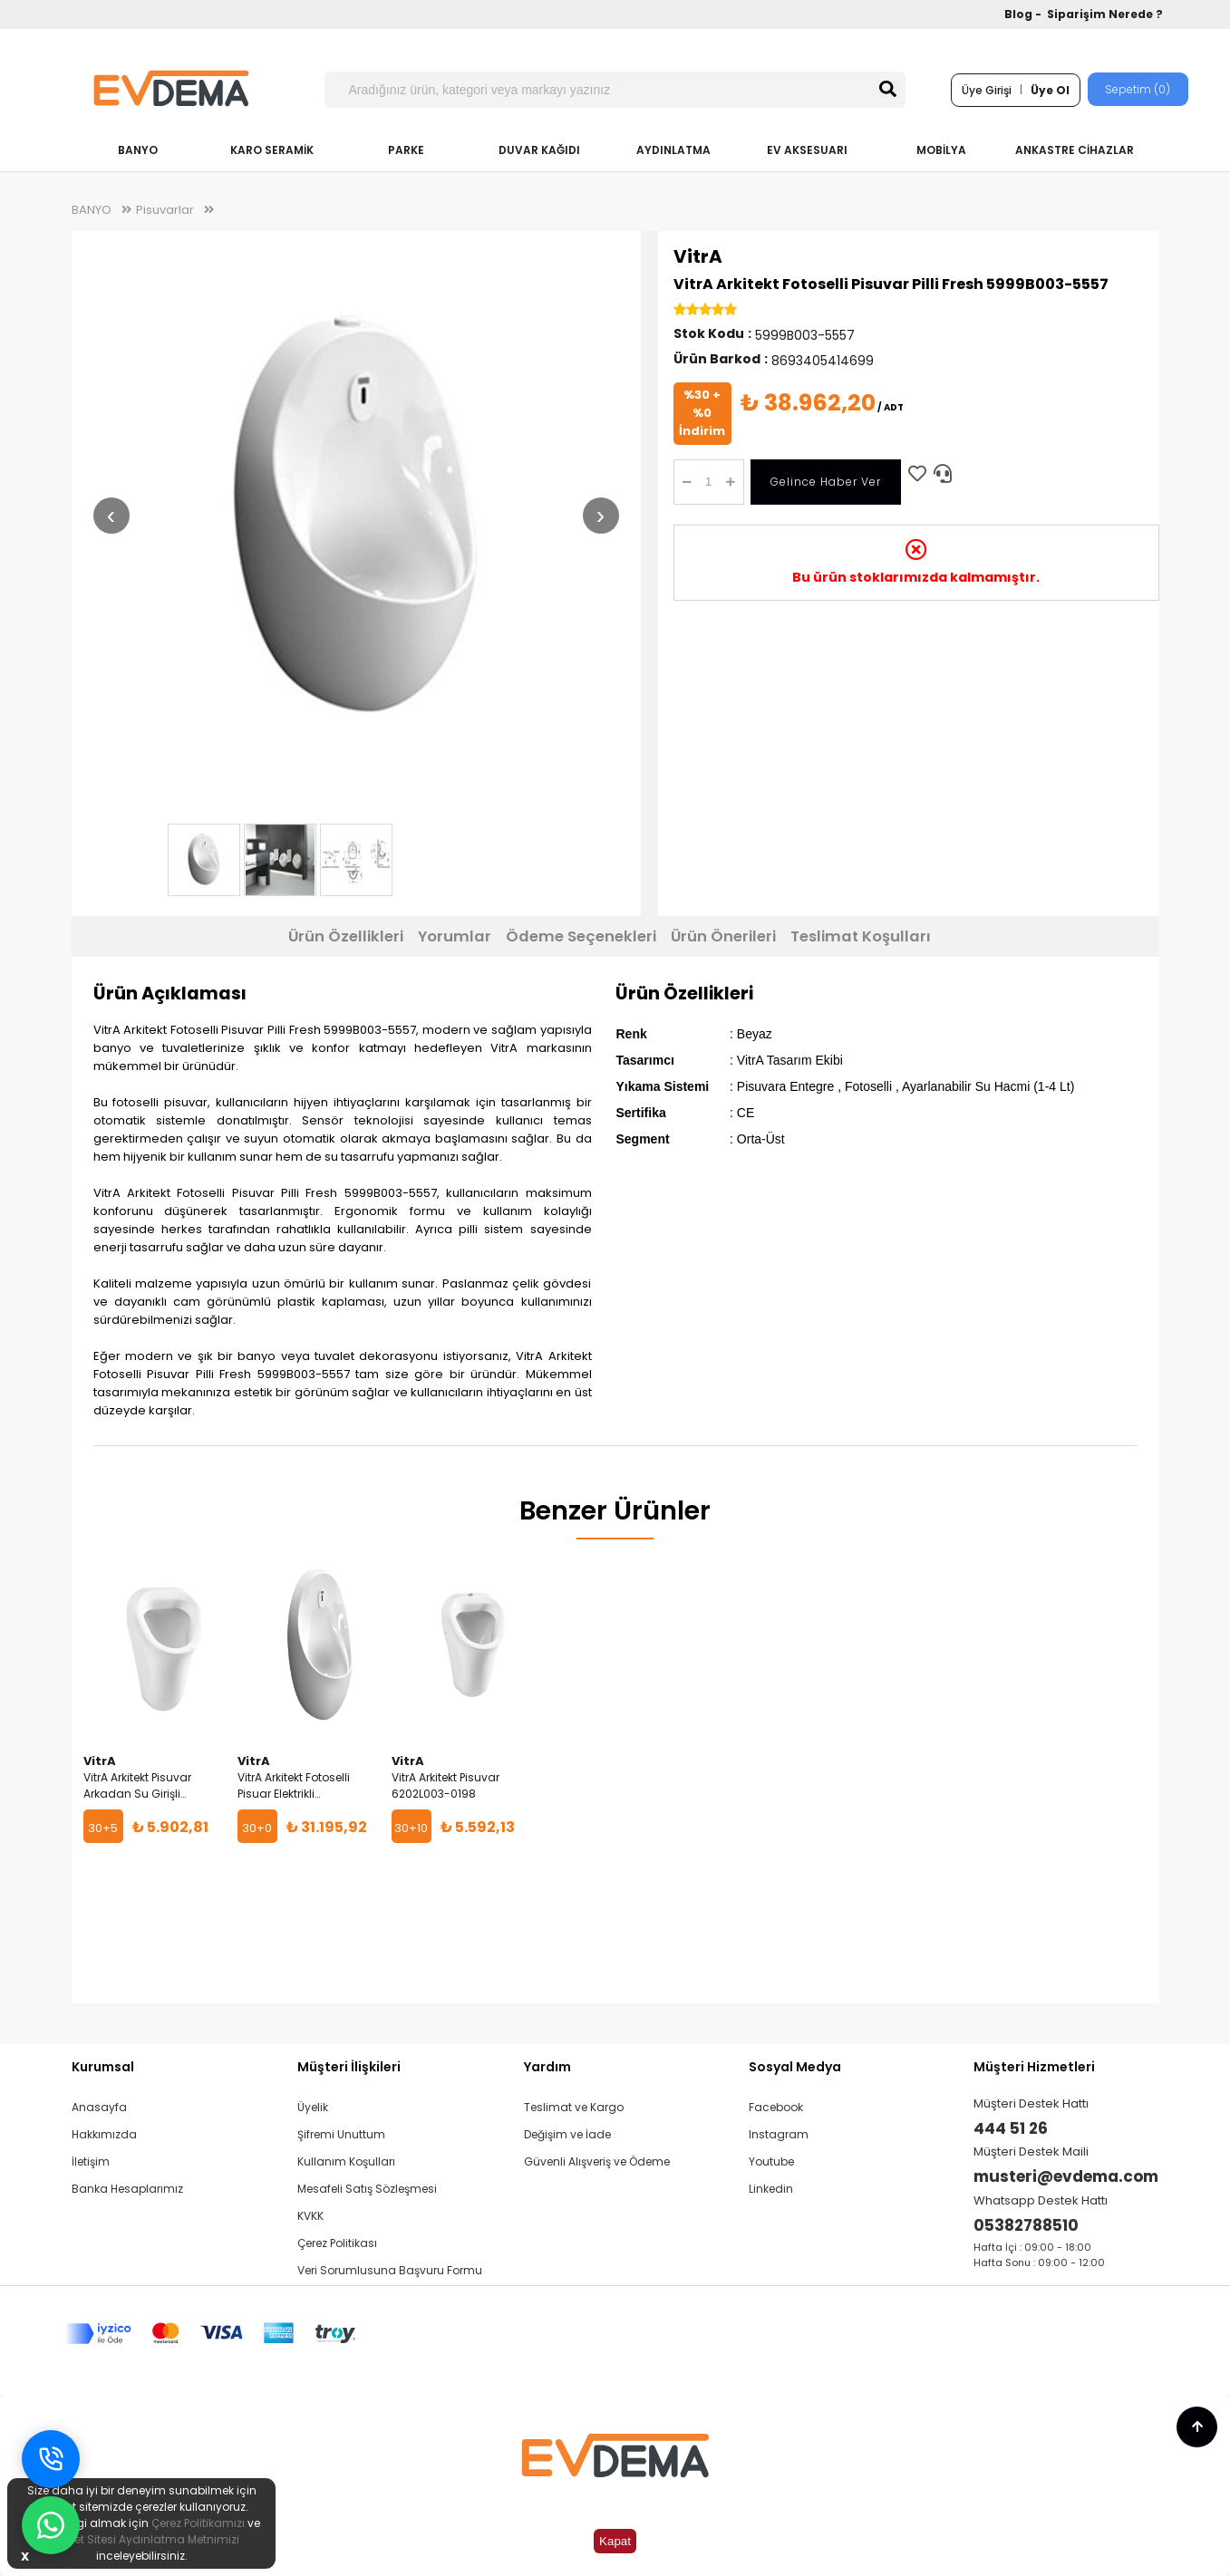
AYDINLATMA (673, 150)
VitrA (697, 256)
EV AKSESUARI (807, 150)
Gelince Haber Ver (825, 481)
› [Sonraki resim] (600, 515)
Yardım (547, 2067)
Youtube (771, 2161)
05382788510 (1026, 2225)
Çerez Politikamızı (198, 2523)
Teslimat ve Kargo (574, 2107)
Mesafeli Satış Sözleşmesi (367, 2188)
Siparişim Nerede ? (1105, 14)
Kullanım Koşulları (346, 2161)
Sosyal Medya (795, 2067)
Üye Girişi (987, 90)
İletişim (91, 2161)
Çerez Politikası (337, 2243)
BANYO (138, 150)
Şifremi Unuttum (341, 2134)
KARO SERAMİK (272, 150)
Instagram (779, 2134)
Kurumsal (103, 2067)
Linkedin (771, 2188)
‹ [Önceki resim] (111, 515)
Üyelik (312, 2107)
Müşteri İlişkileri (349, 2067)
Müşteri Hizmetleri (1034, 2067)
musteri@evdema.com (1065, 2176)
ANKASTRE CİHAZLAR (1074, 150)
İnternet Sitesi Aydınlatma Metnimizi (141, 2539)
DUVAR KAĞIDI (539, 150)
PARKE (406, 150)
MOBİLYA (941, 150)
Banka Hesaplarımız (127, 2188)
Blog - (1024, 14)
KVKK (310, 2216)
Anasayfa (99, 2107)
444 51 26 (1010, 2128)
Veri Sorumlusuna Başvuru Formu (389, 2270)
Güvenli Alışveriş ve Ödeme (597, 2161)
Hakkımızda (104, 2134)
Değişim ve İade (567, 2134)
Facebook (776, 2107)
